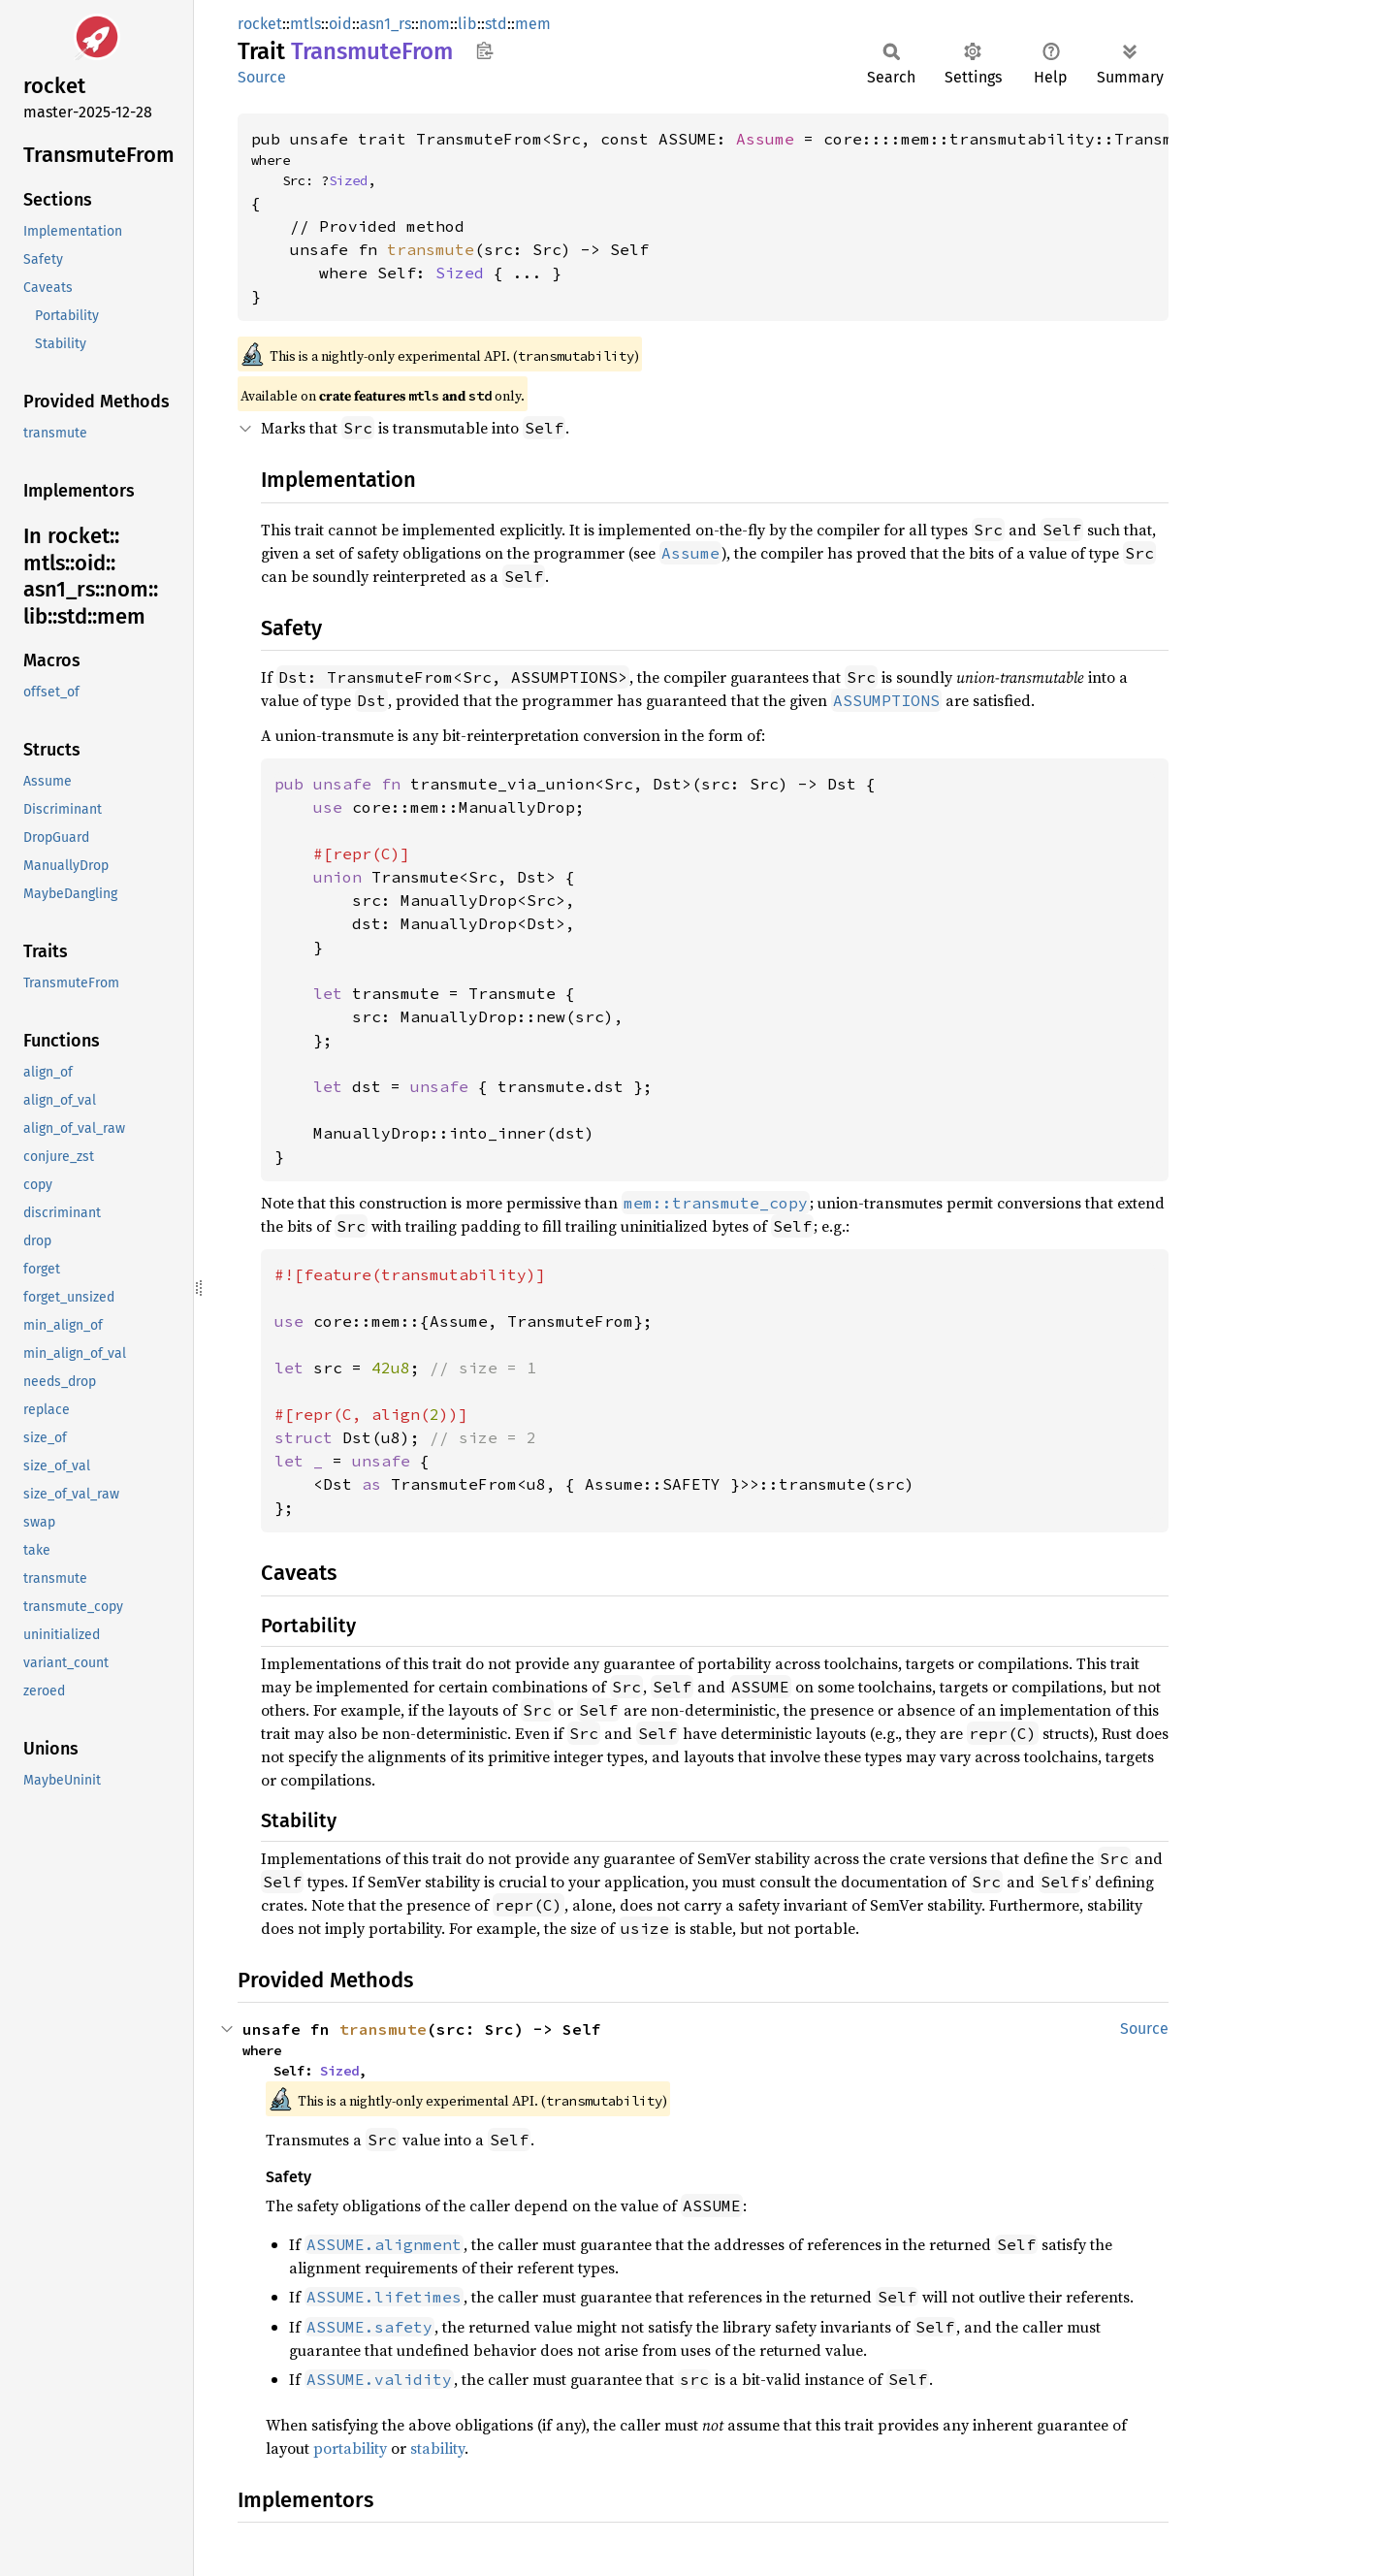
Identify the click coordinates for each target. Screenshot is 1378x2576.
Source (262, 77)
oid (340, 24)
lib (467, 24)
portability (350, 2448)
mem (533, 24)
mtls (305, 24)
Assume (765, 138)
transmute (430, 249)
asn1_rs (385, 24)
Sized (348, 180)
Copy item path (484, 50)
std (496, 24)
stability (437, 2448)
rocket (260, 24)
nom (434, 24)
